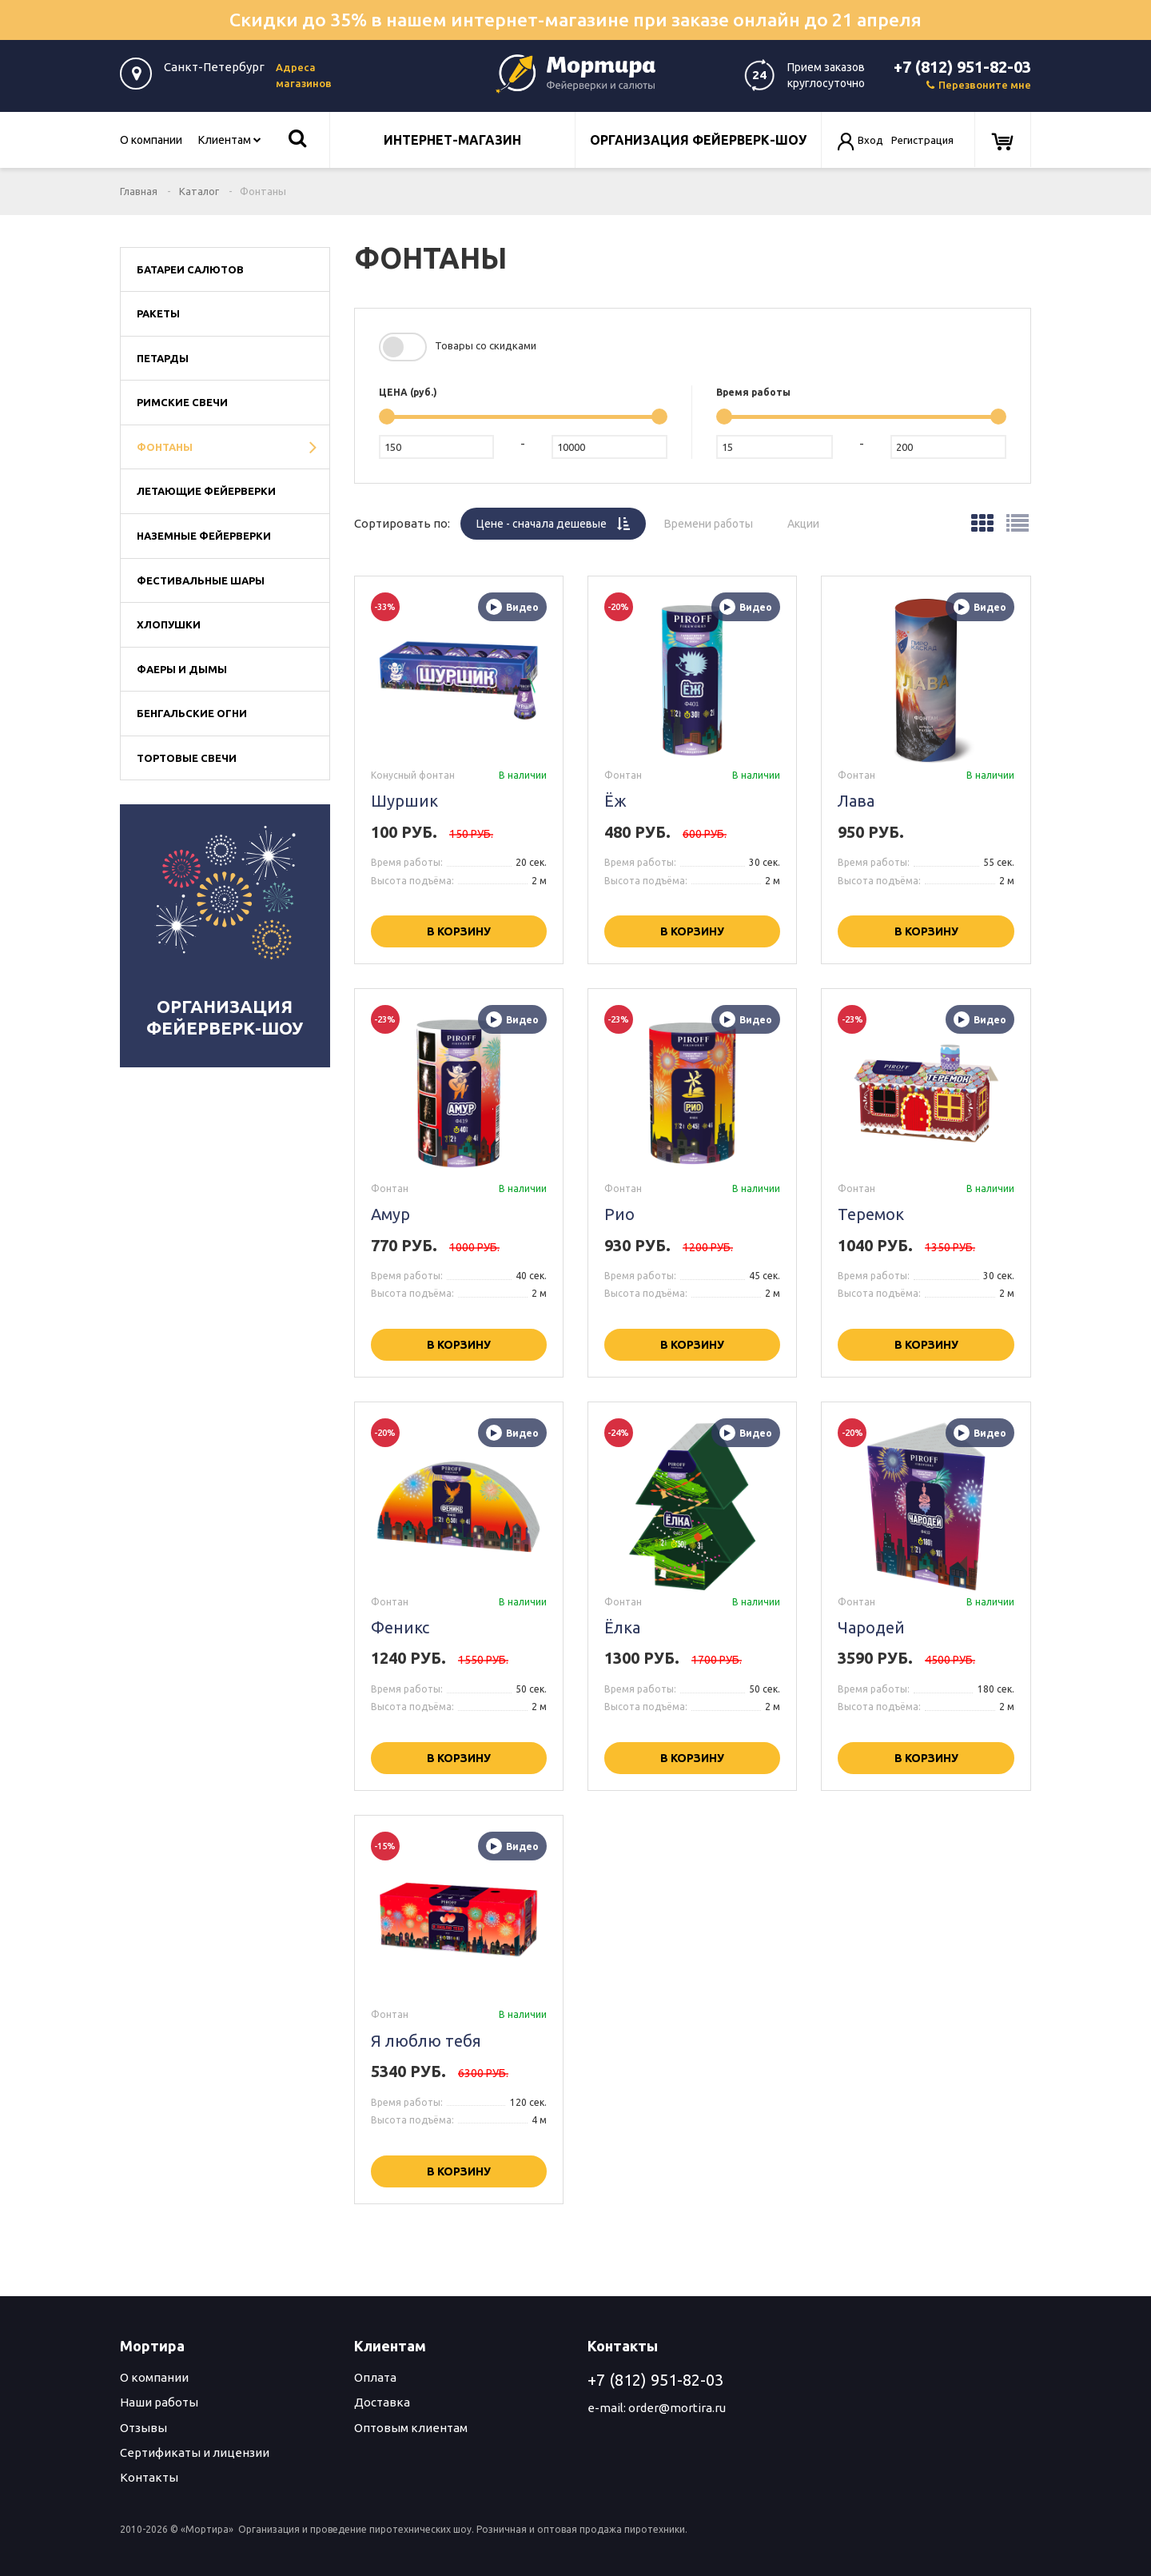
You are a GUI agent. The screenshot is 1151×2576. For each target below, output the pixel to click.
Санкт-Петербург (214, 67)
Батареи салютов (190, 269)
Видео (512, 607)
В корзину (459, 931)
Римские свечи (182, 402)
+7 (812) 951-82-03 (962, 67)
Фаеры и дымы (182, 669)
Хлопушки (169, 624)
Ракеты (158, 313)
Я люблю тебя (426, 2041)
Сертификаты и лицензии (194, 2452)
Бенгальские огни (192, 713)
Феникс (400, 1627)
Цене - (561, 519)
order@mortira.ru (677, 2408)
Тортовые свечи (187, 758)
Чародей (871, 1627)
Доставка (382, 2402)
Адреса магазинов (304, 75)
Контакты (149, 2477)
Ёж (615, 801)
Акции (811, 519)
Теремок (871, 1214)
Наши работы (159, 2402)
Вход (870, 140)
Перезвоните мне (978, 84)
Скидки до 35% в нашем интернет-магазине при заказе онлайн (575, 20)
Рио (619, 1214)
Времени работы (716, 519)
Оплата (375, 2377)
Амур (390, 1214)
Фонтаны (165, 447)
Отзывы (143, 2427)
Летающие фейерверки (206, 490)
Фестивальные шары (201, 580)
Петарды (163, 358)
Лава (856, 801)
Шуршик (404, 801)
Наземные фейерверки (204, 535)
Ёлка (622, 1627)
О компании (151, 140)
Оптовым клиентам (411, 2427)
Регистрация (922, 140)
